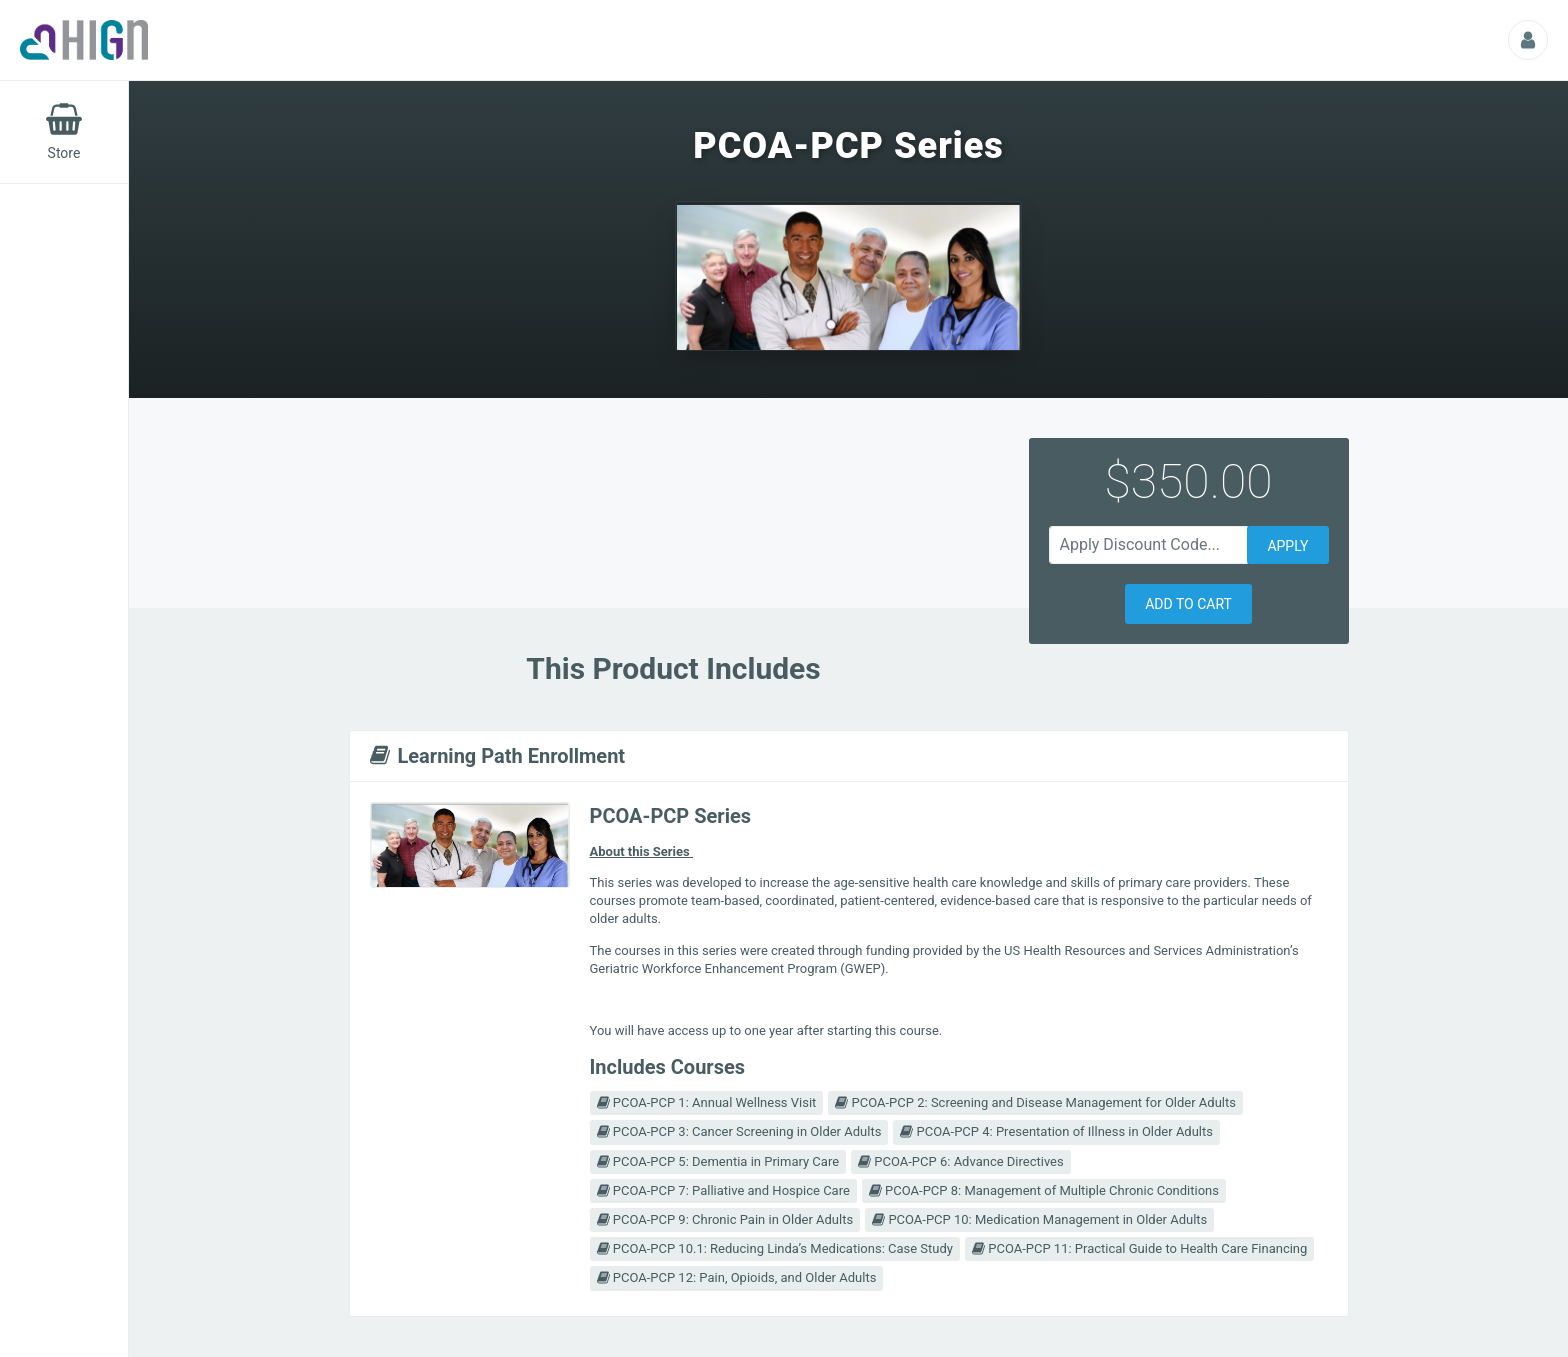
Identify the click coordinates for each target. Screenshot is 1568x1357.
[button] (1188, 603)
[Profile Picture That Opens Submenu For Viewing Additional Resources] (1528, 40)
